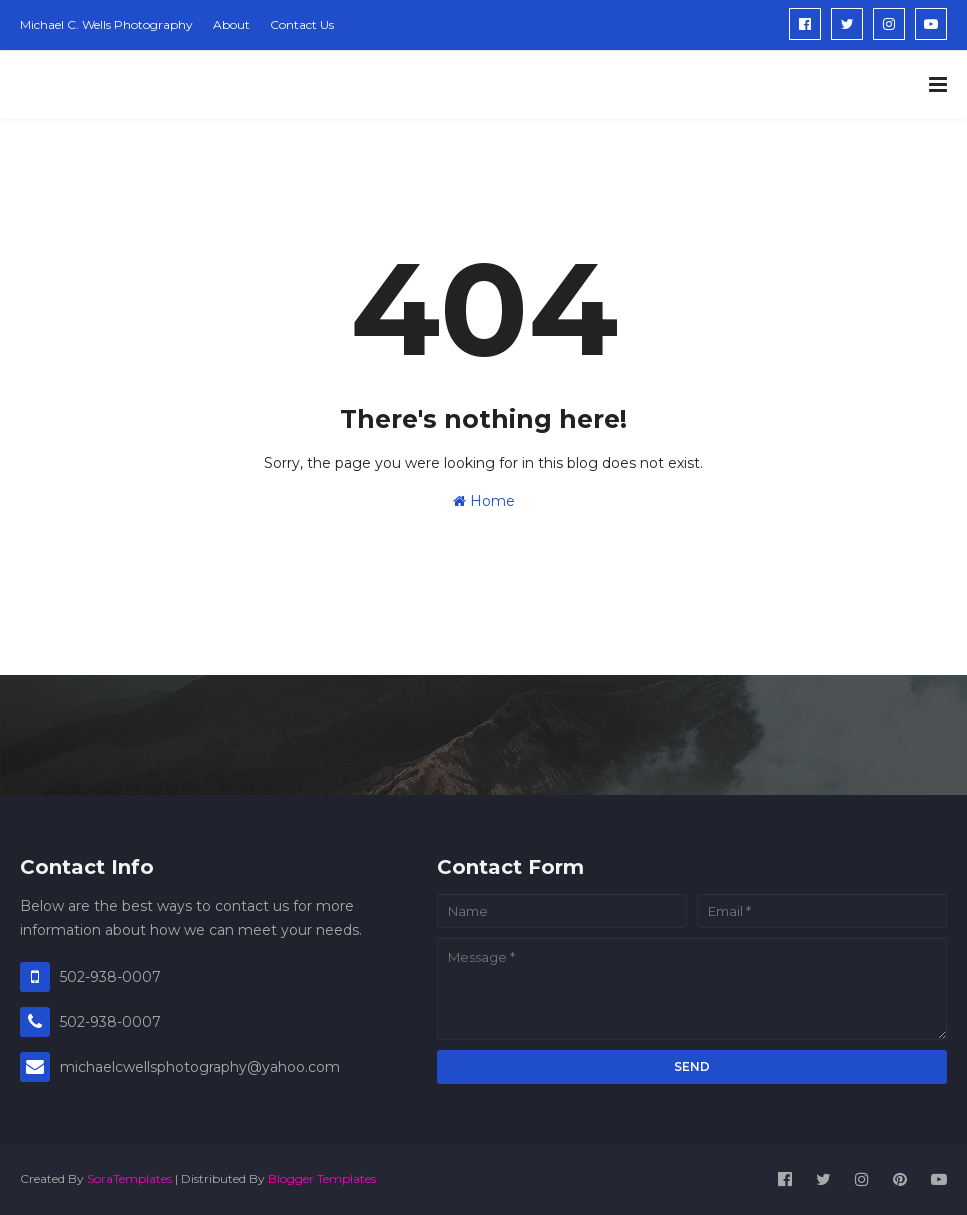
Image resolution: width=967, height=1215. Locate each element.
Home (484, 501)
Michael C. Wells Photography (106, 24)
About (231, 24)
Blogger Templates (322, 1178)
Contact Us (302, 24)
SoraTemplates (129, 1178)
